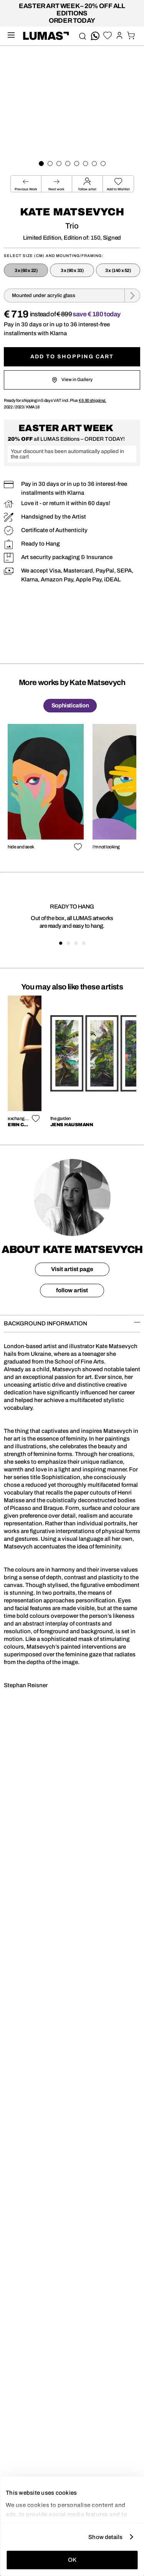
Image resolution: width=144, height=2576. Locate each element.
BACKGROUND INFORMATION (72, 1323)
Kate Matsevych (72, 212)
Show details (105, 2537)
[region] (72, 789)
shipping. (92, 400)
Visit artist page (72, 1269)
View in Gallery (72, 380)
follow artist (72, 1290)
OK (72, 2560)
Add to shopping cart (72, 356)
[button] (118, 184)
